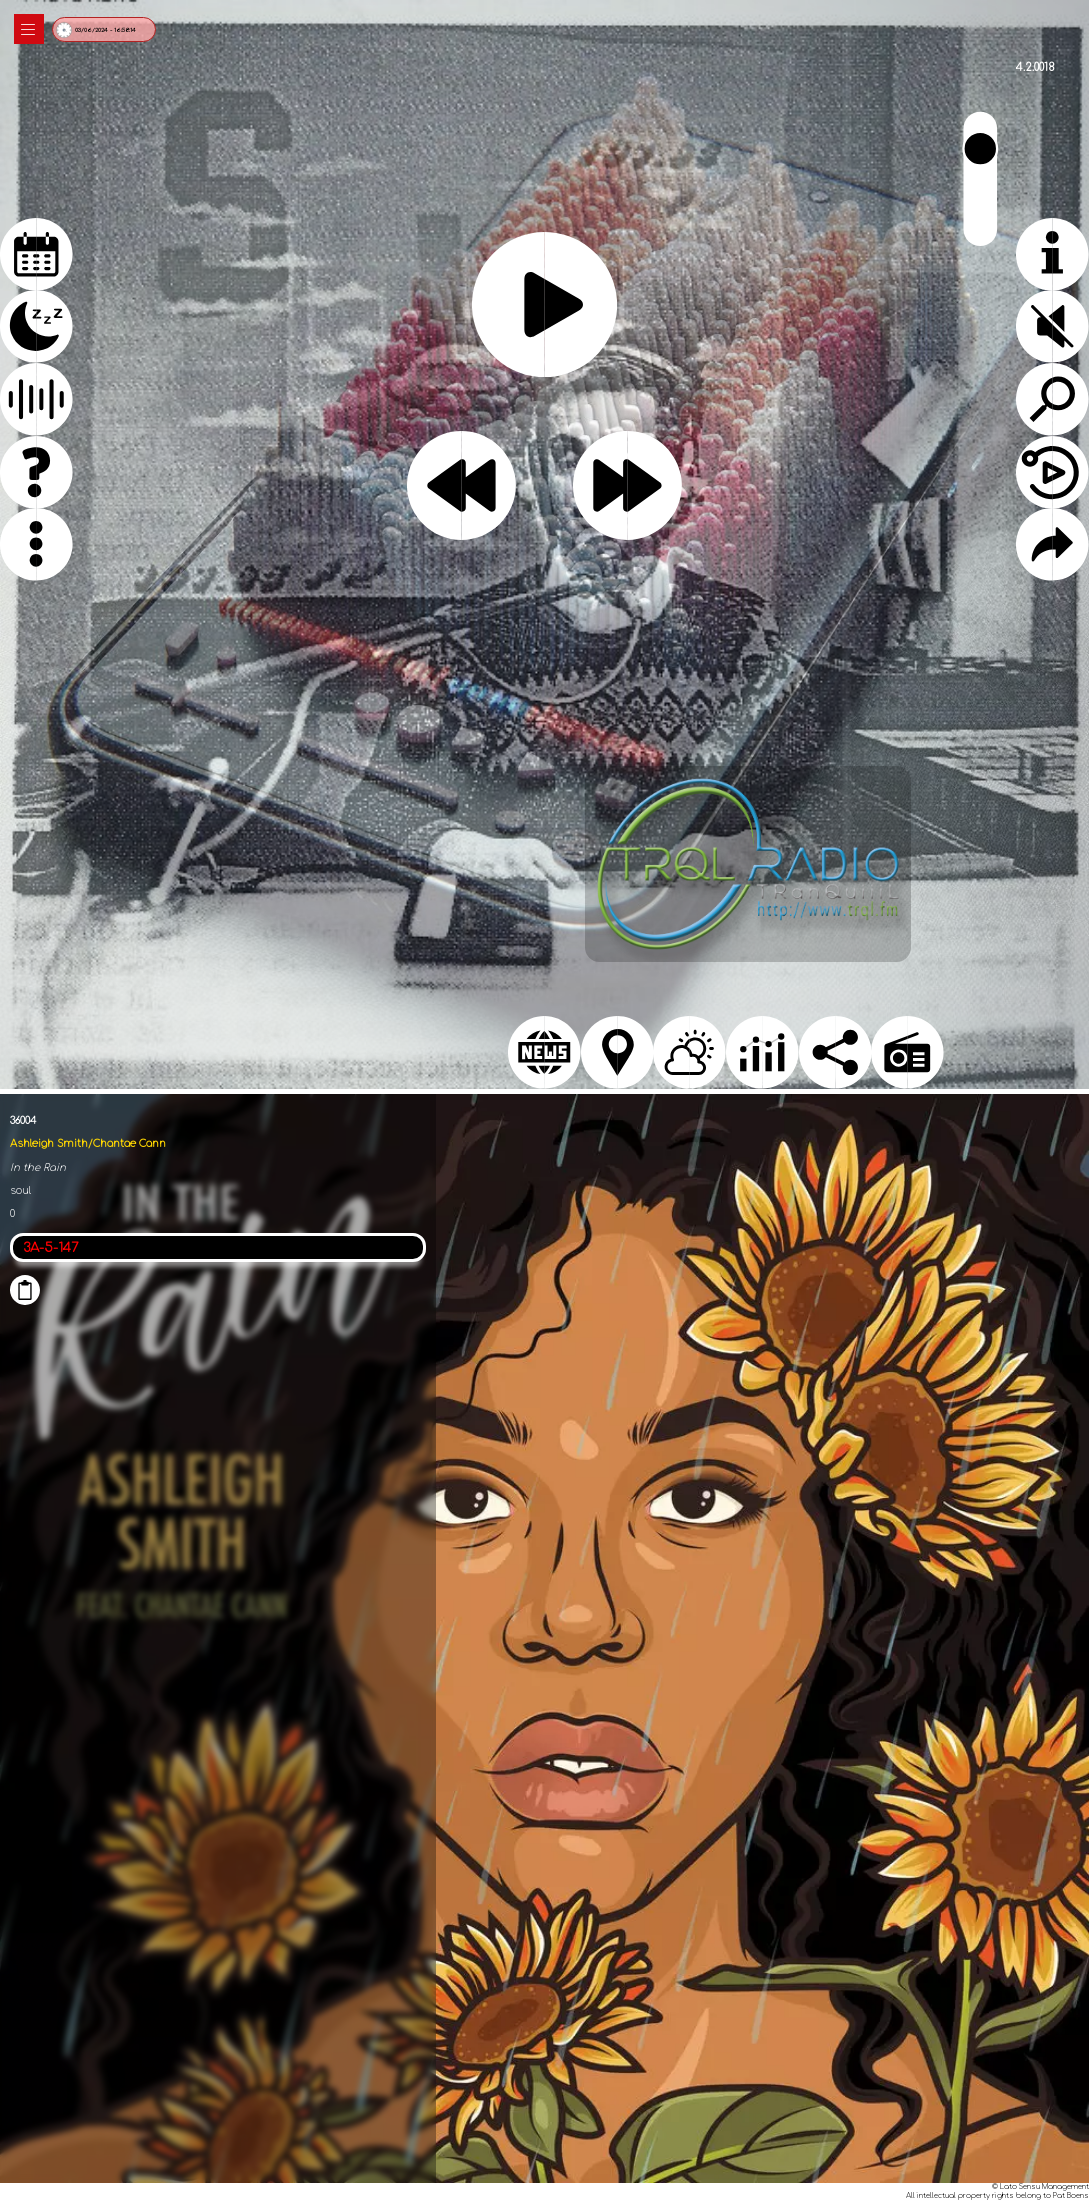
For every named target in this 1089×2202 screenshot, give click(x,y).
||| (29, 29)
